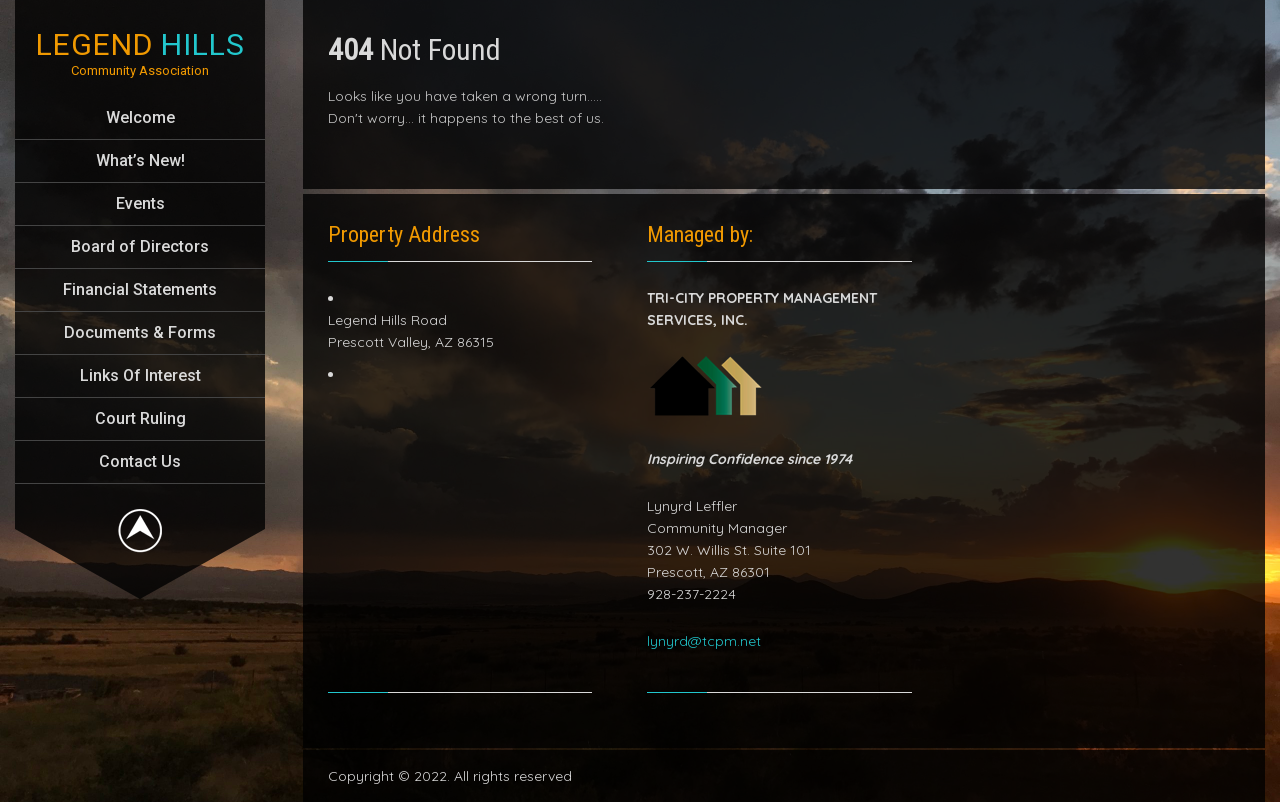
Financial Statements (140, 289)
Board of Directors (140, 246)
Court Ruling (140, 418)
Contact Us (140, 461)
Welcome (140, 117)
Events (140, 203)
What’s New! (140, 160)
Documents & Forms (140, 332)
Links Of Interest (140, 375)
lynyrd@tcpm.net (704, 641)
